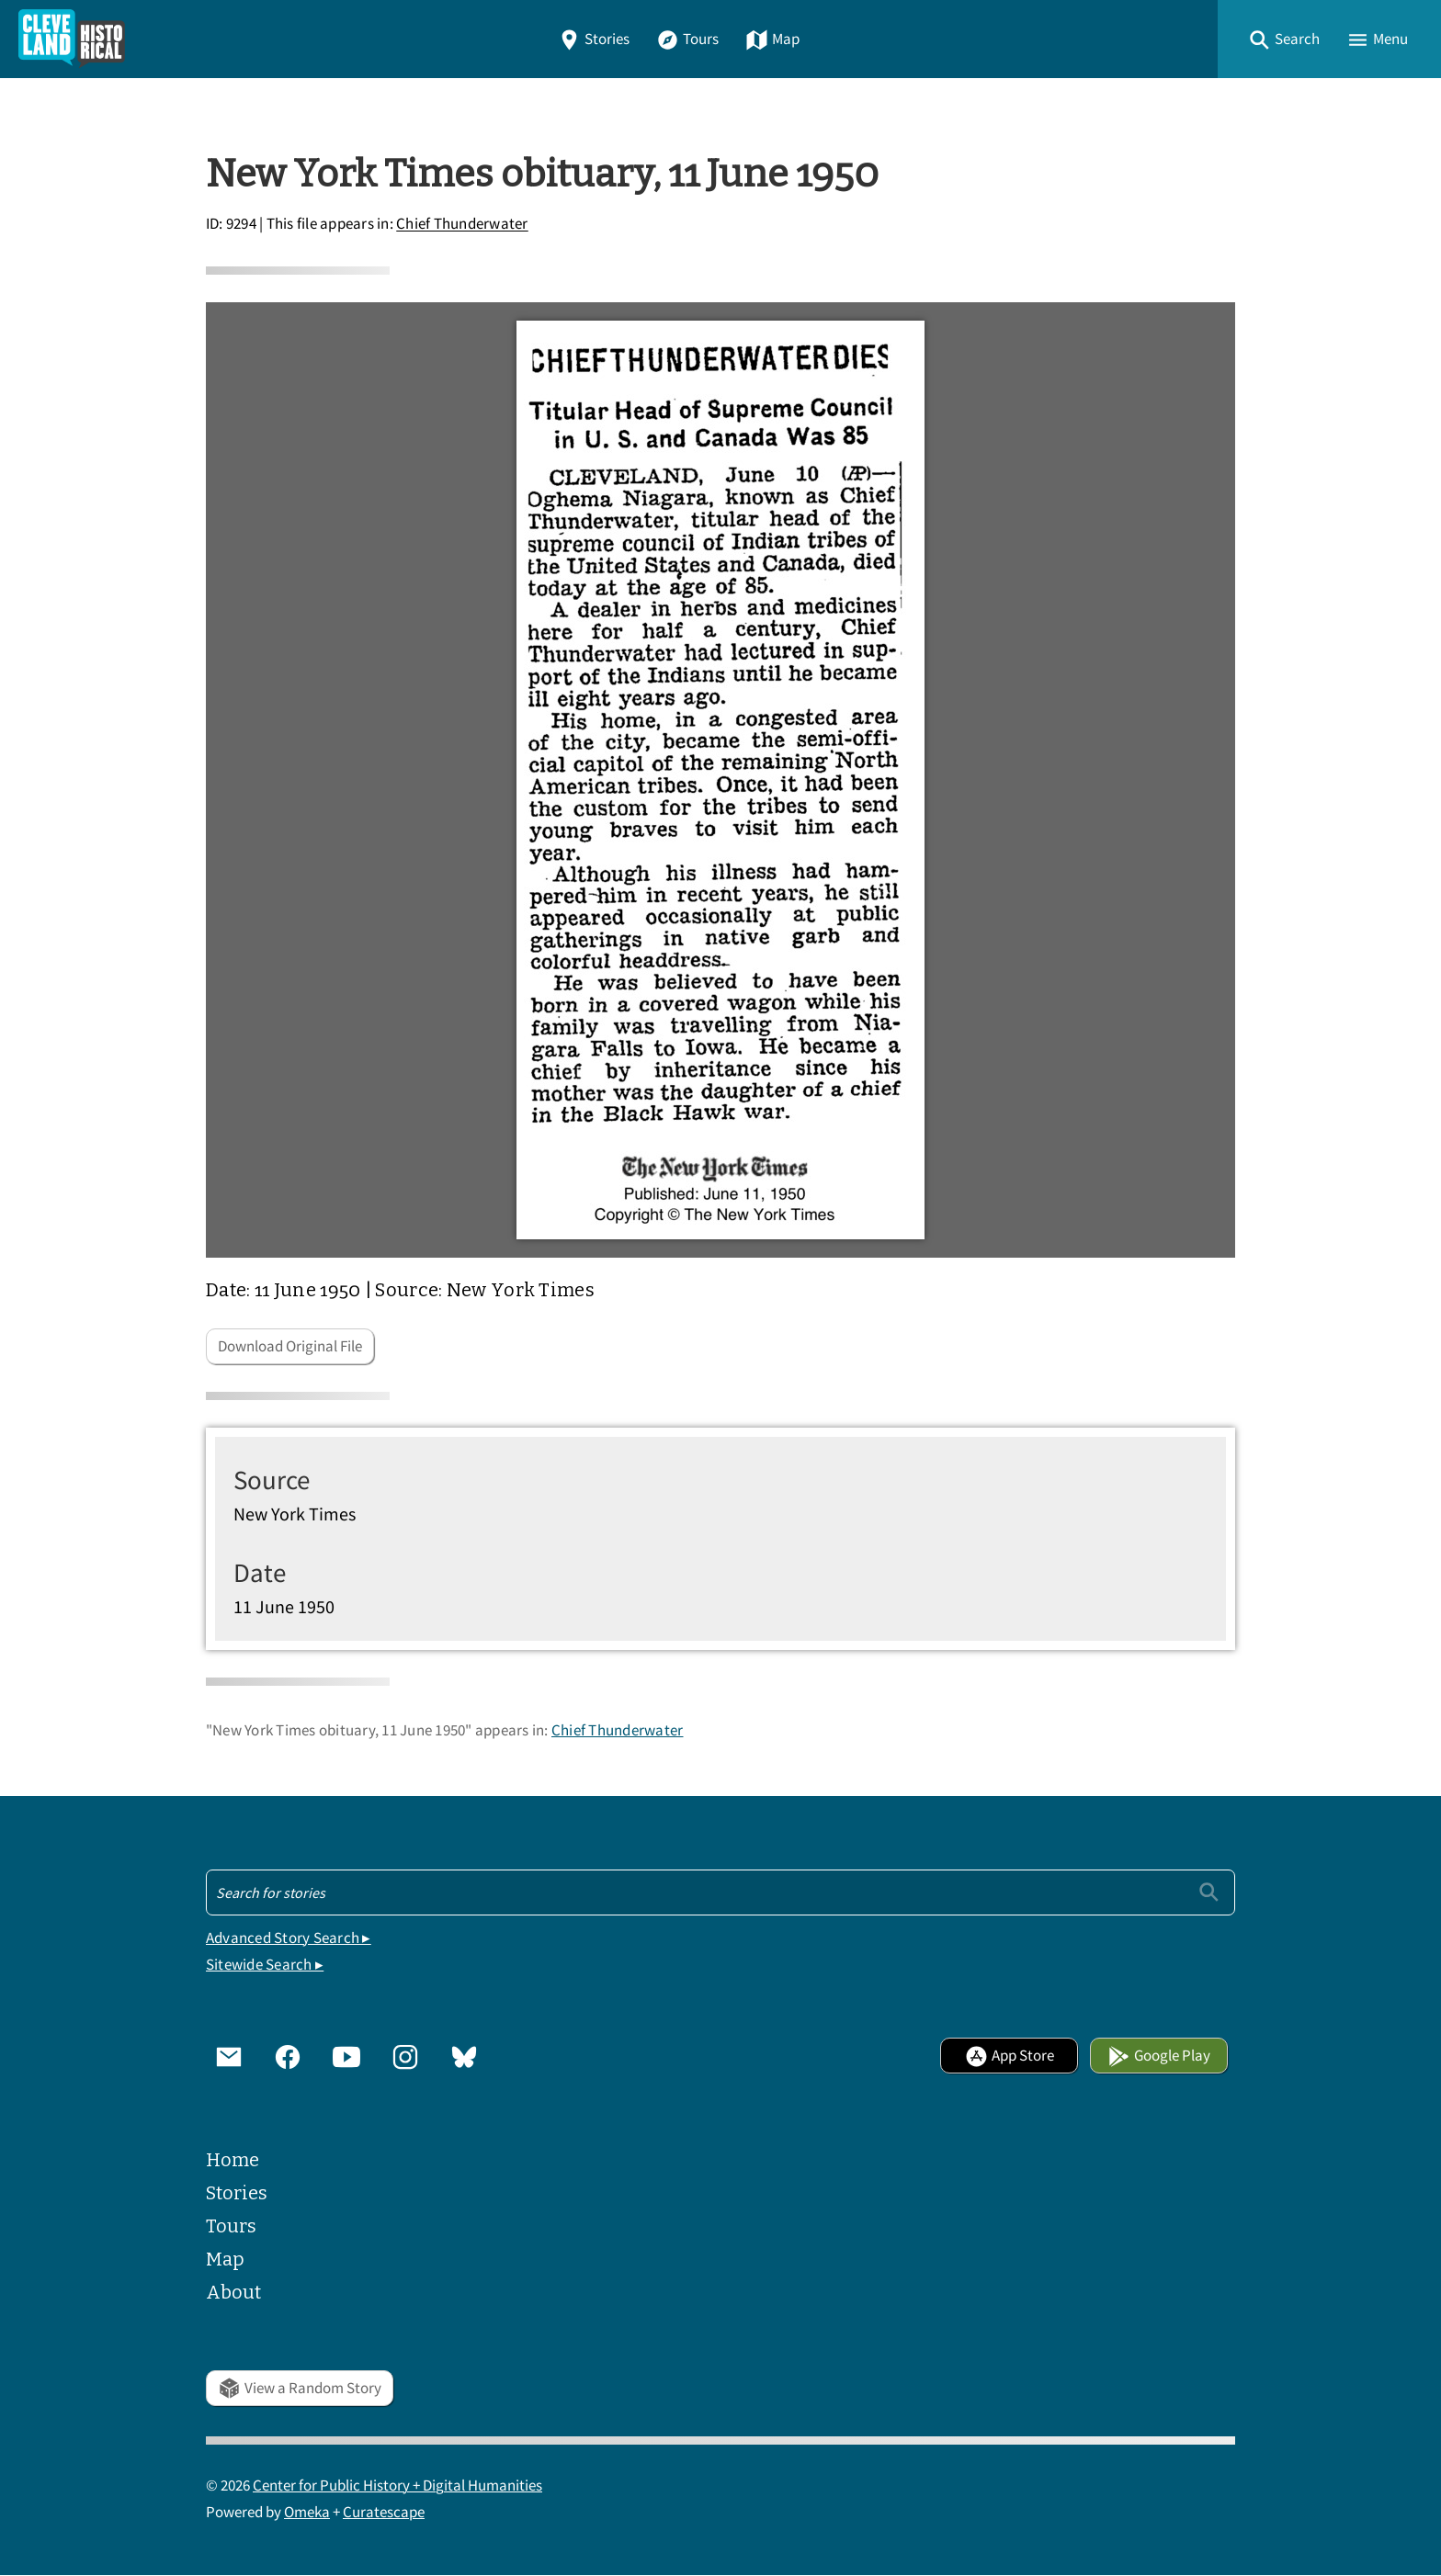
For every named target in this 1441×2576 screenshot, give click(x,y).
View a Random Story (299, 2388)
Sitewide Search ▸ (264, 1964)
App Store (1009, 2055)
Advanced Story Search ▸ (288, 1938)
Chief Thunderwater (462, 224)
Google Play (1158, 2055)
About (233, 2292)
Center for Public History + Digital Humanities (397, 2485)
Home (232, 2160)
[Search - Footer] (720, 1892)
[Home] (71, 39)
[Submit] (1209, 1892)
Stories (594, 39)
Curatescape (384, 2512)
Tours (687, 39)
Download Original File (290, 1346)
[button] (1284, 39)
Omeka (307, 2512)
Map (772, 39)
